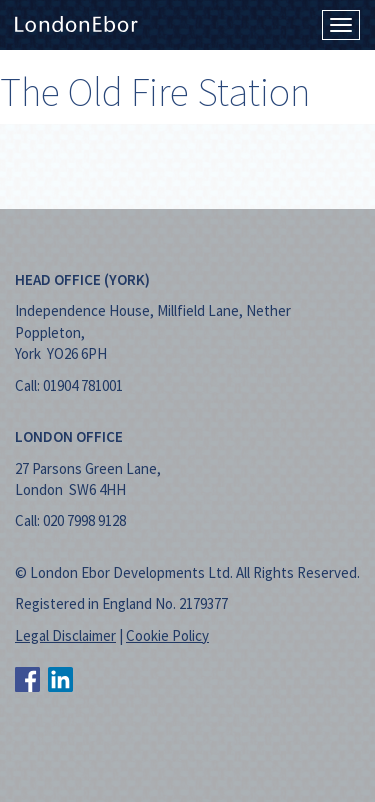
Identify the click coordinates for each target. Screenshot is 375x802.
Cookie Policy (167, 635)
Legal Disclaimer (65, 635)
